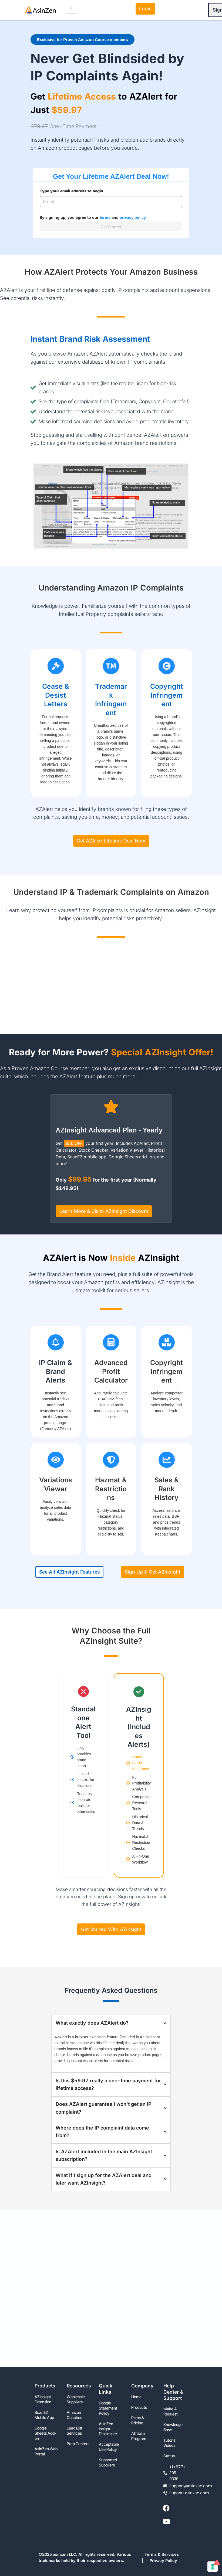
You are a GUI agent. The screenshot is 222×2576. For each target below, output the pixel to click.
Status (169, 2456)
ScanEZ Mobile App (44, 2415)
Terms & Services (161, 2554)
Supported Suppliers (108, 2463)
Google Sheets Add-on (45, 2433)
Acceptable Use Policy (109, 2447)
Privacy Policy (163, 2560)
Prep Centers (78, 2443)
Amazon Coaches (74, 2415)
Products (139, 2407)
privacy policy (133, 217)
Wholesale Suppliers (76, 2399)
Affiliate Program (138, 2436)
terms (105, 217)
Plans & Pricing (137, 2420)
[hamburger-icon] (71, 8)
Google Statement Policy (108, 2408)
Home (136, 2396)
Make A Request (170, 2412)
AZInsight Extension (43, 2399)
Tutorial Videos (169, 2443)
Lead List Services (74, 2431)
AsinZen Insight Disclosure (108, 2429)
